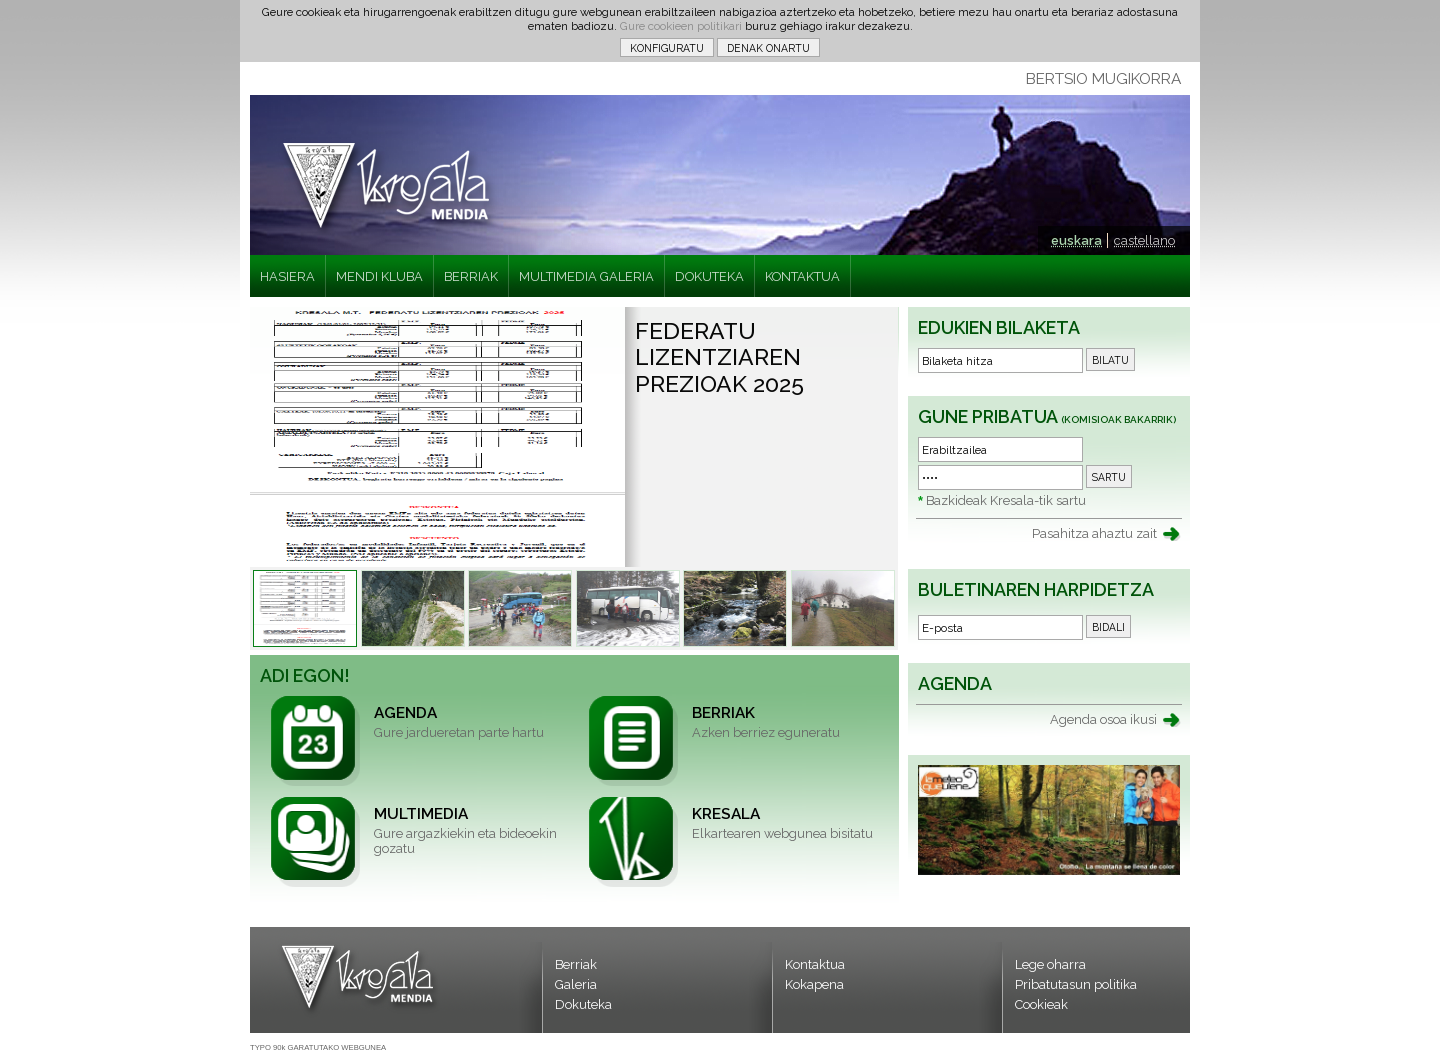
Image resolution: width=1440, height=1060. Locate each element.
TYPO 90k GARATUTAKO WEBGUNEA (318, 1047)
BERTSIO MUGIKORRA (1103, 79)
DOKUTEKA (709, 276)
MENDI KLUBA (379, 276)
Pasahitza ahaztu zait (1094, 533)
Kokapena (814, 984)
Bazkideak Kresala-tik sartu (1006, 500)
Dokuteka (583, 1004)
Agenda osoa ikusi (1103, 719)
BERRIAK (471, 276)
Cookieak (1041, 1004)
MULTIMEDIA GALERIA (586, 276)
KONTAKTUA (802, 276)
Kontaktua (815, 964)
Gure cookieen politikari (681, 26)
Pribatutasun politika (1076, 984)
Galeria (576, 984)
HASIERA (287, 276)
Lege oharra (1050, 964)
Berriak (576, 964)
